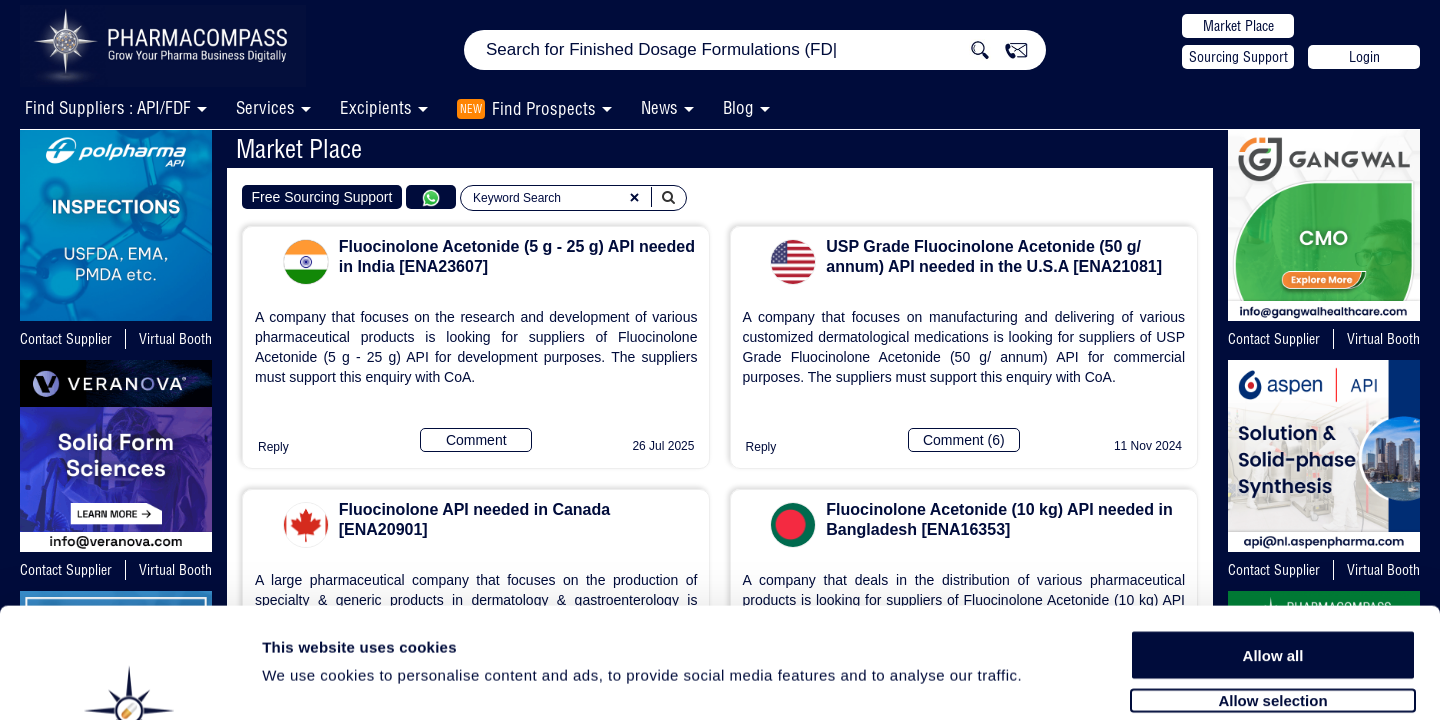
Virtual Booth (175, 339)
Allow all (1273, 552)
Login (1364, 57)
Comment (476, 440)
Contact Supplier (66, 339)
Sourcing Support (1238, 57)
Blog (738, 107)
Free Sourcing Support (322, 197)
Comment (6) (964, 440)
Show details (1049, 681)
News (659, 107)
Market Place (1238, 26)
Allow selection (1272, 597)
